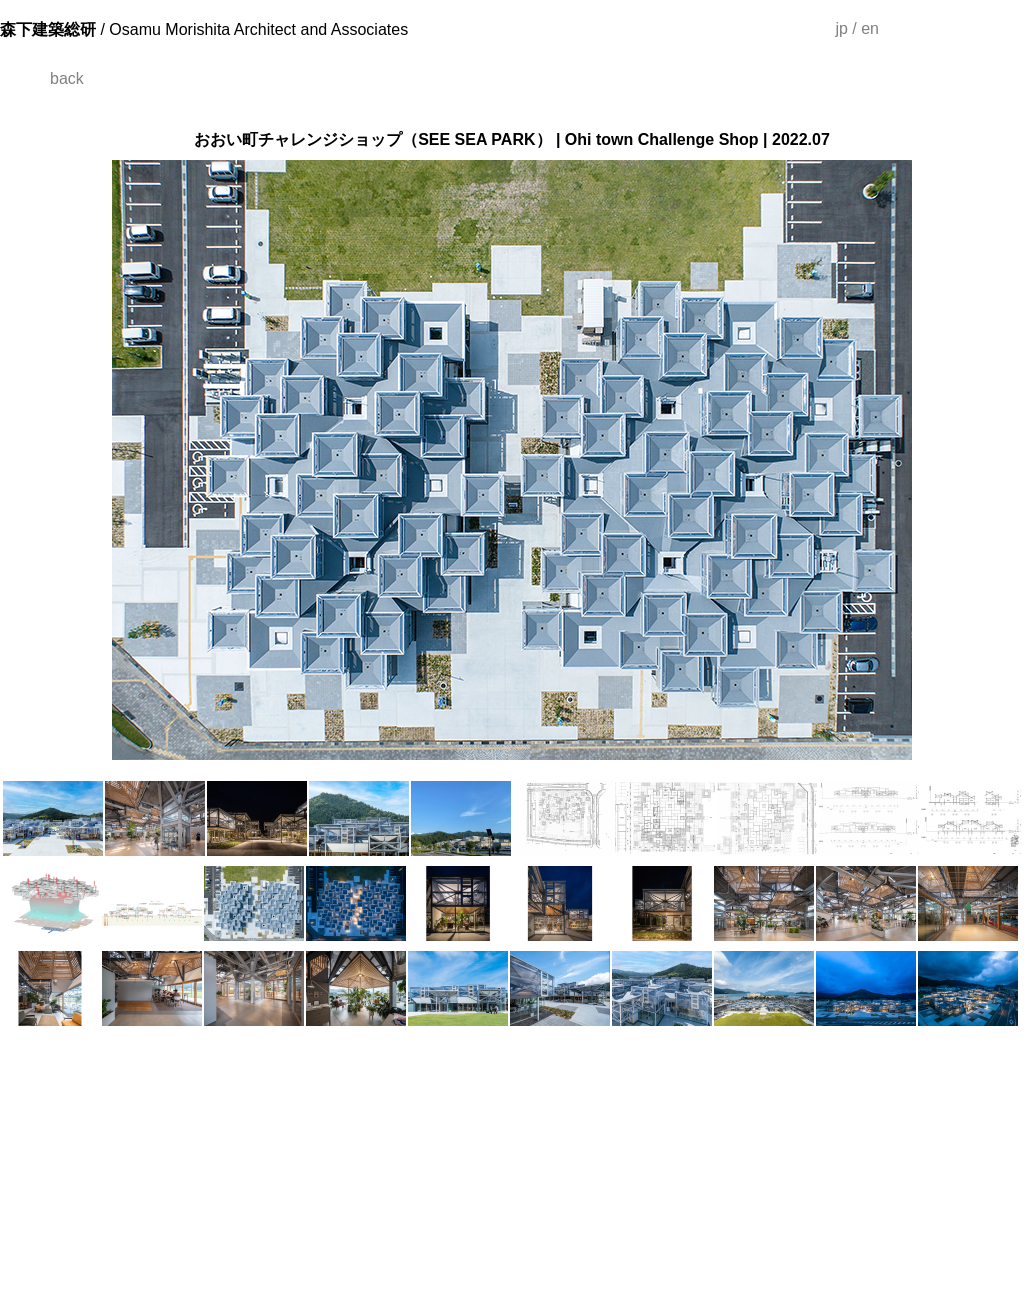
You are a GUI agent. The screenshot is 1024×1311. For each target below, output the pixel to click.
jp (841, 28)
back (67, 78)
